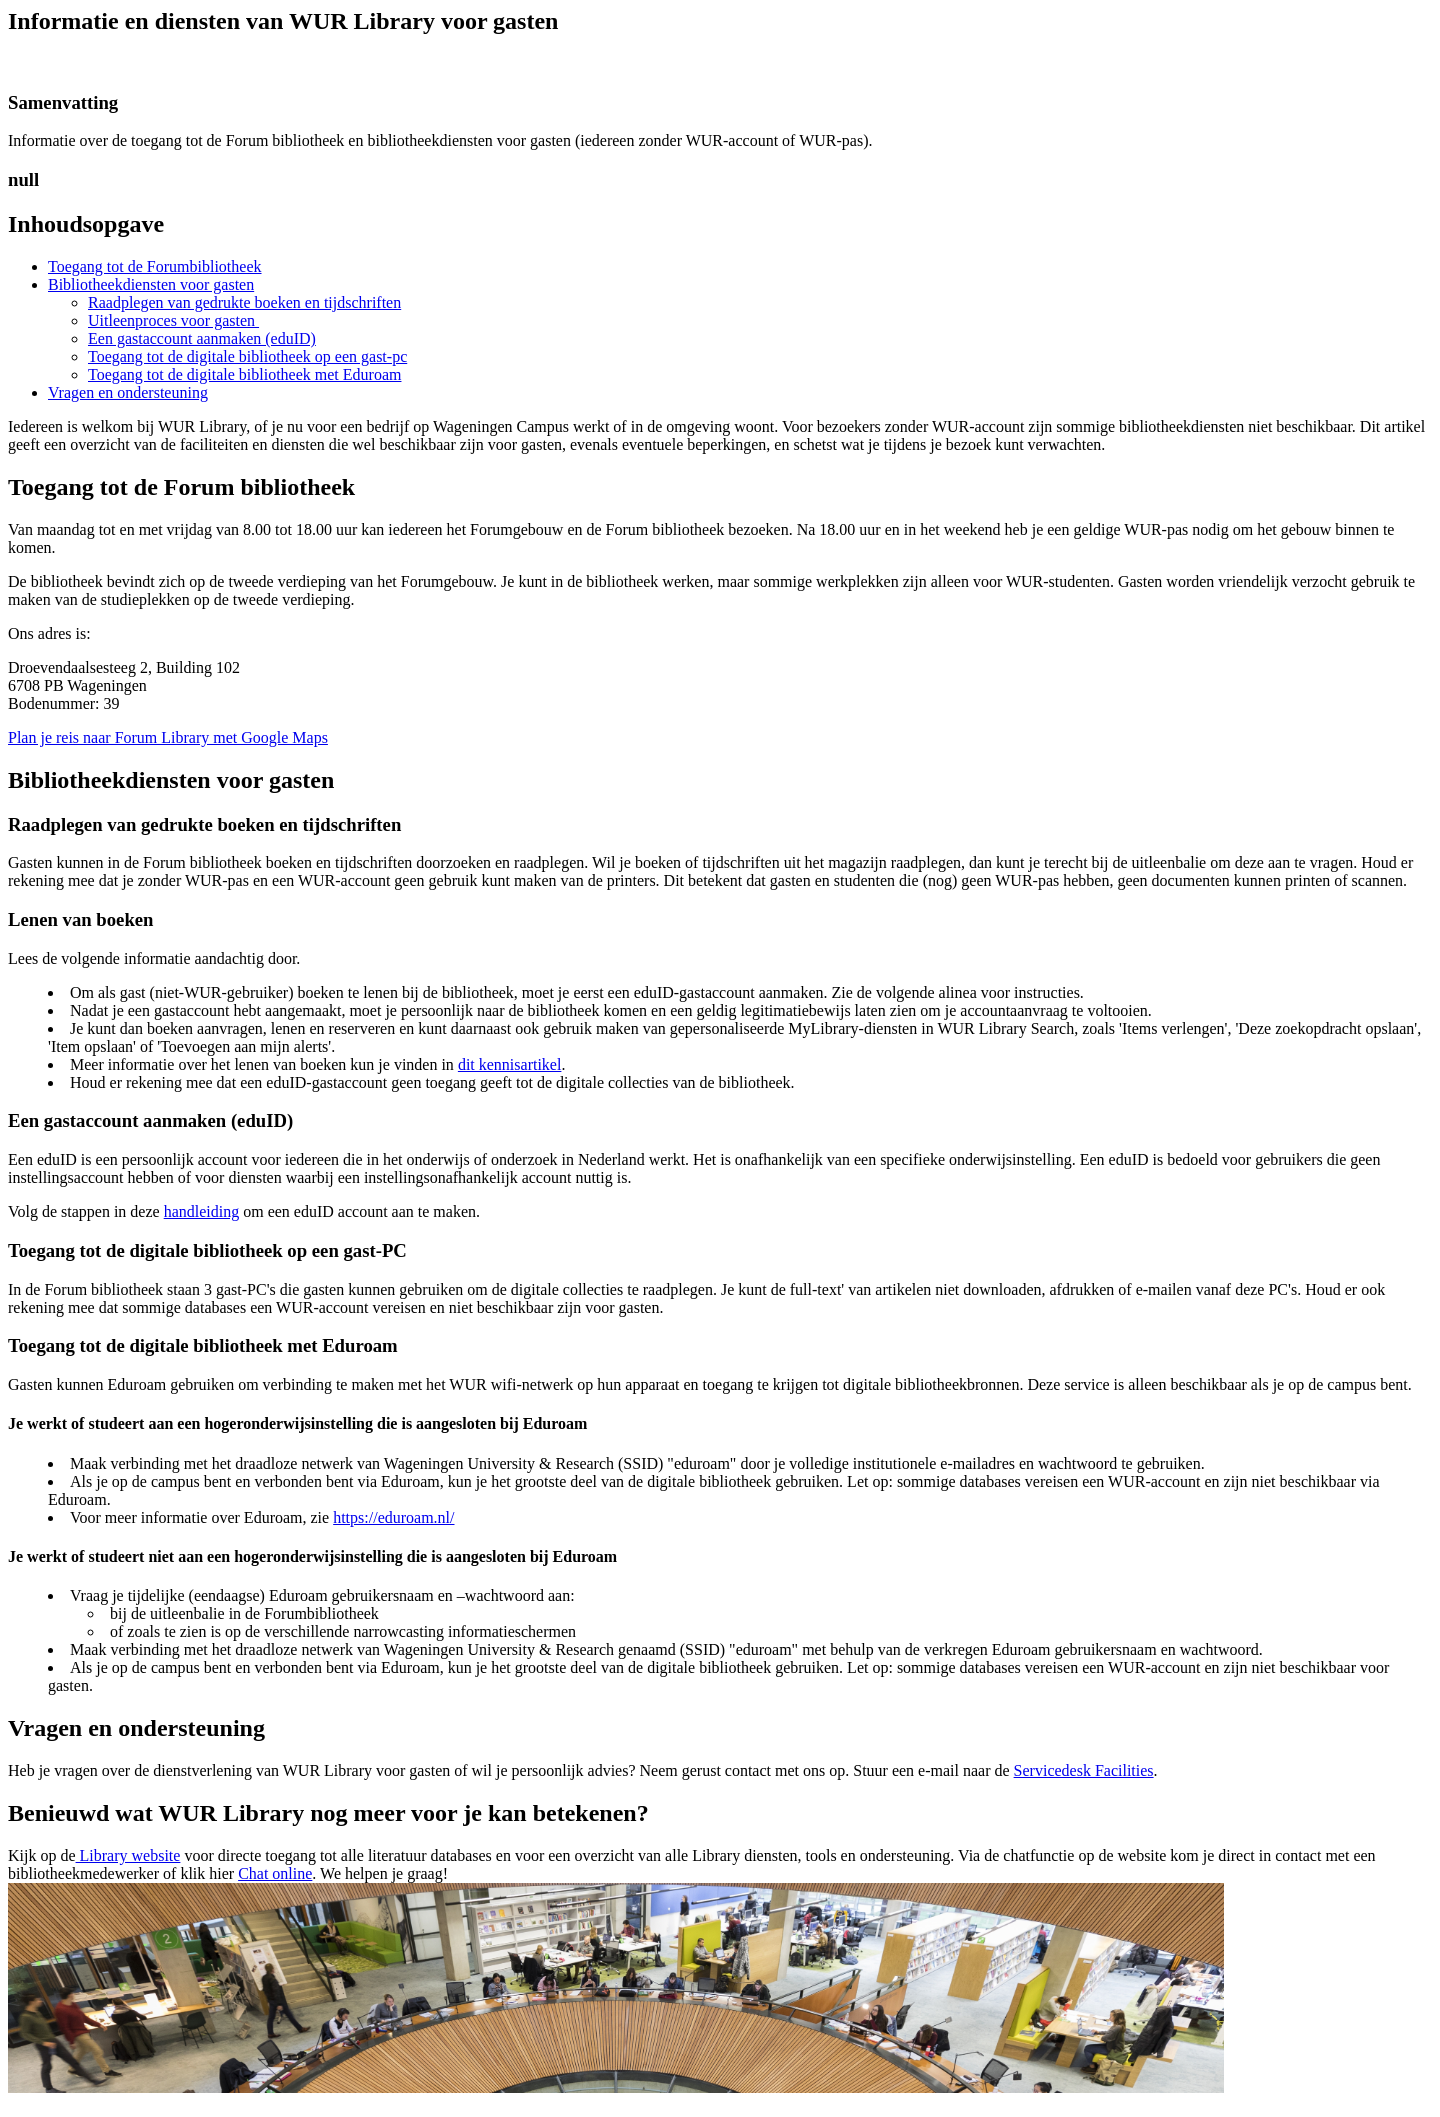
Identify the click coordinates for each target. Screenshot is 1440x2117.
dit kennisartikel (510, 1064)
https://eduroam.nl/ (393, 1517)
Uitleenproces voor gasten (173, 320)
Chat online (275, 1873)
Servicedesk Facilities (1084, 1770)
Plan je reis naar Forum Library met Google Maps (168, 737)
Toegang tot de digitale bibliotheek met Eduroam (244, 374)
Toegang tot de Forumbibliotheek (155, 266)
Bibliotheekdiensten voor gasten (151, 284)
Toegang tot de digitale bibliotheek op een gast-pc (247, 356)
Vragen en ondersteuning (128, 392)
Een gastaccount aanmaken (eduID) (202, 338)
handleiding (202, 1211)
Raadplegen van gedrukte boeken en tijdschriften (244, 302)
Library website (128, 1855)
